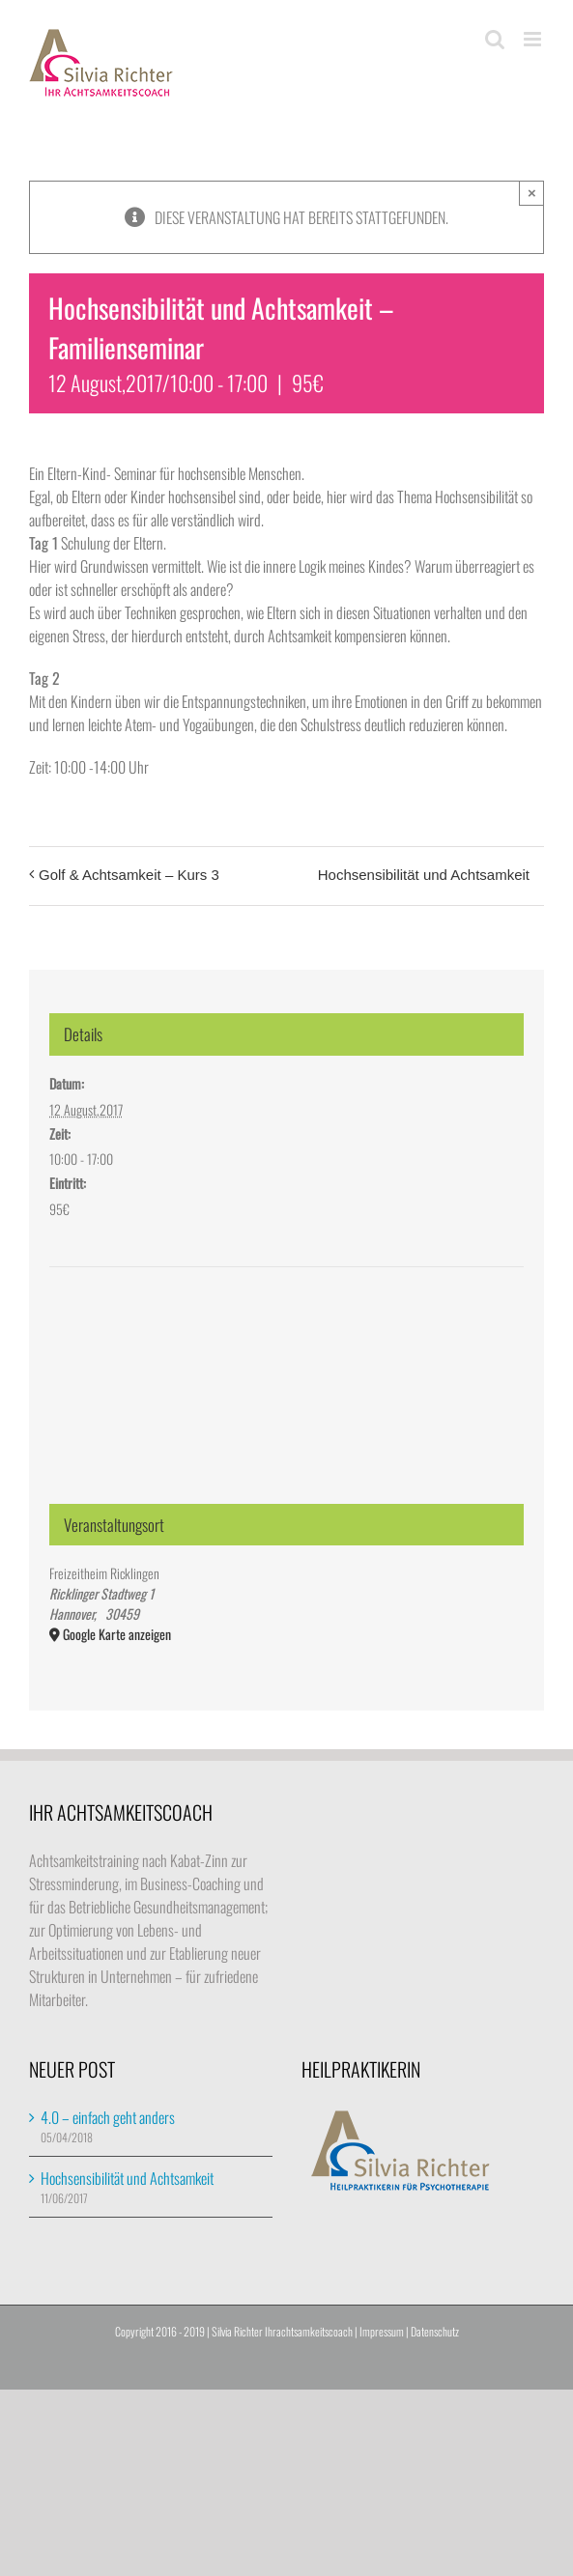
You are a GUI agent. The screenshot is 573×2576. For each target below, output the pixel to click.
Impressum (381, 2331)
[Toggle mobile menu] (534, 39)
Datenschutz (435, 2331)
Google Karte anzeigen (117, 1634)
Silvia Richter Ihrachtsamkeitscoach (282, 2331)
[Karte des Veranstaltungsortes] (286, 1340)
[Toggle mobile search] (494, 39)
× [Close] (532, 192)
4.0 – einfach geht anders (108, 2117)
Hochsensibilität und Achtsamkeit (424, 874)
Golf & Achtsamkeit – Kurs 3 (129, 874)
